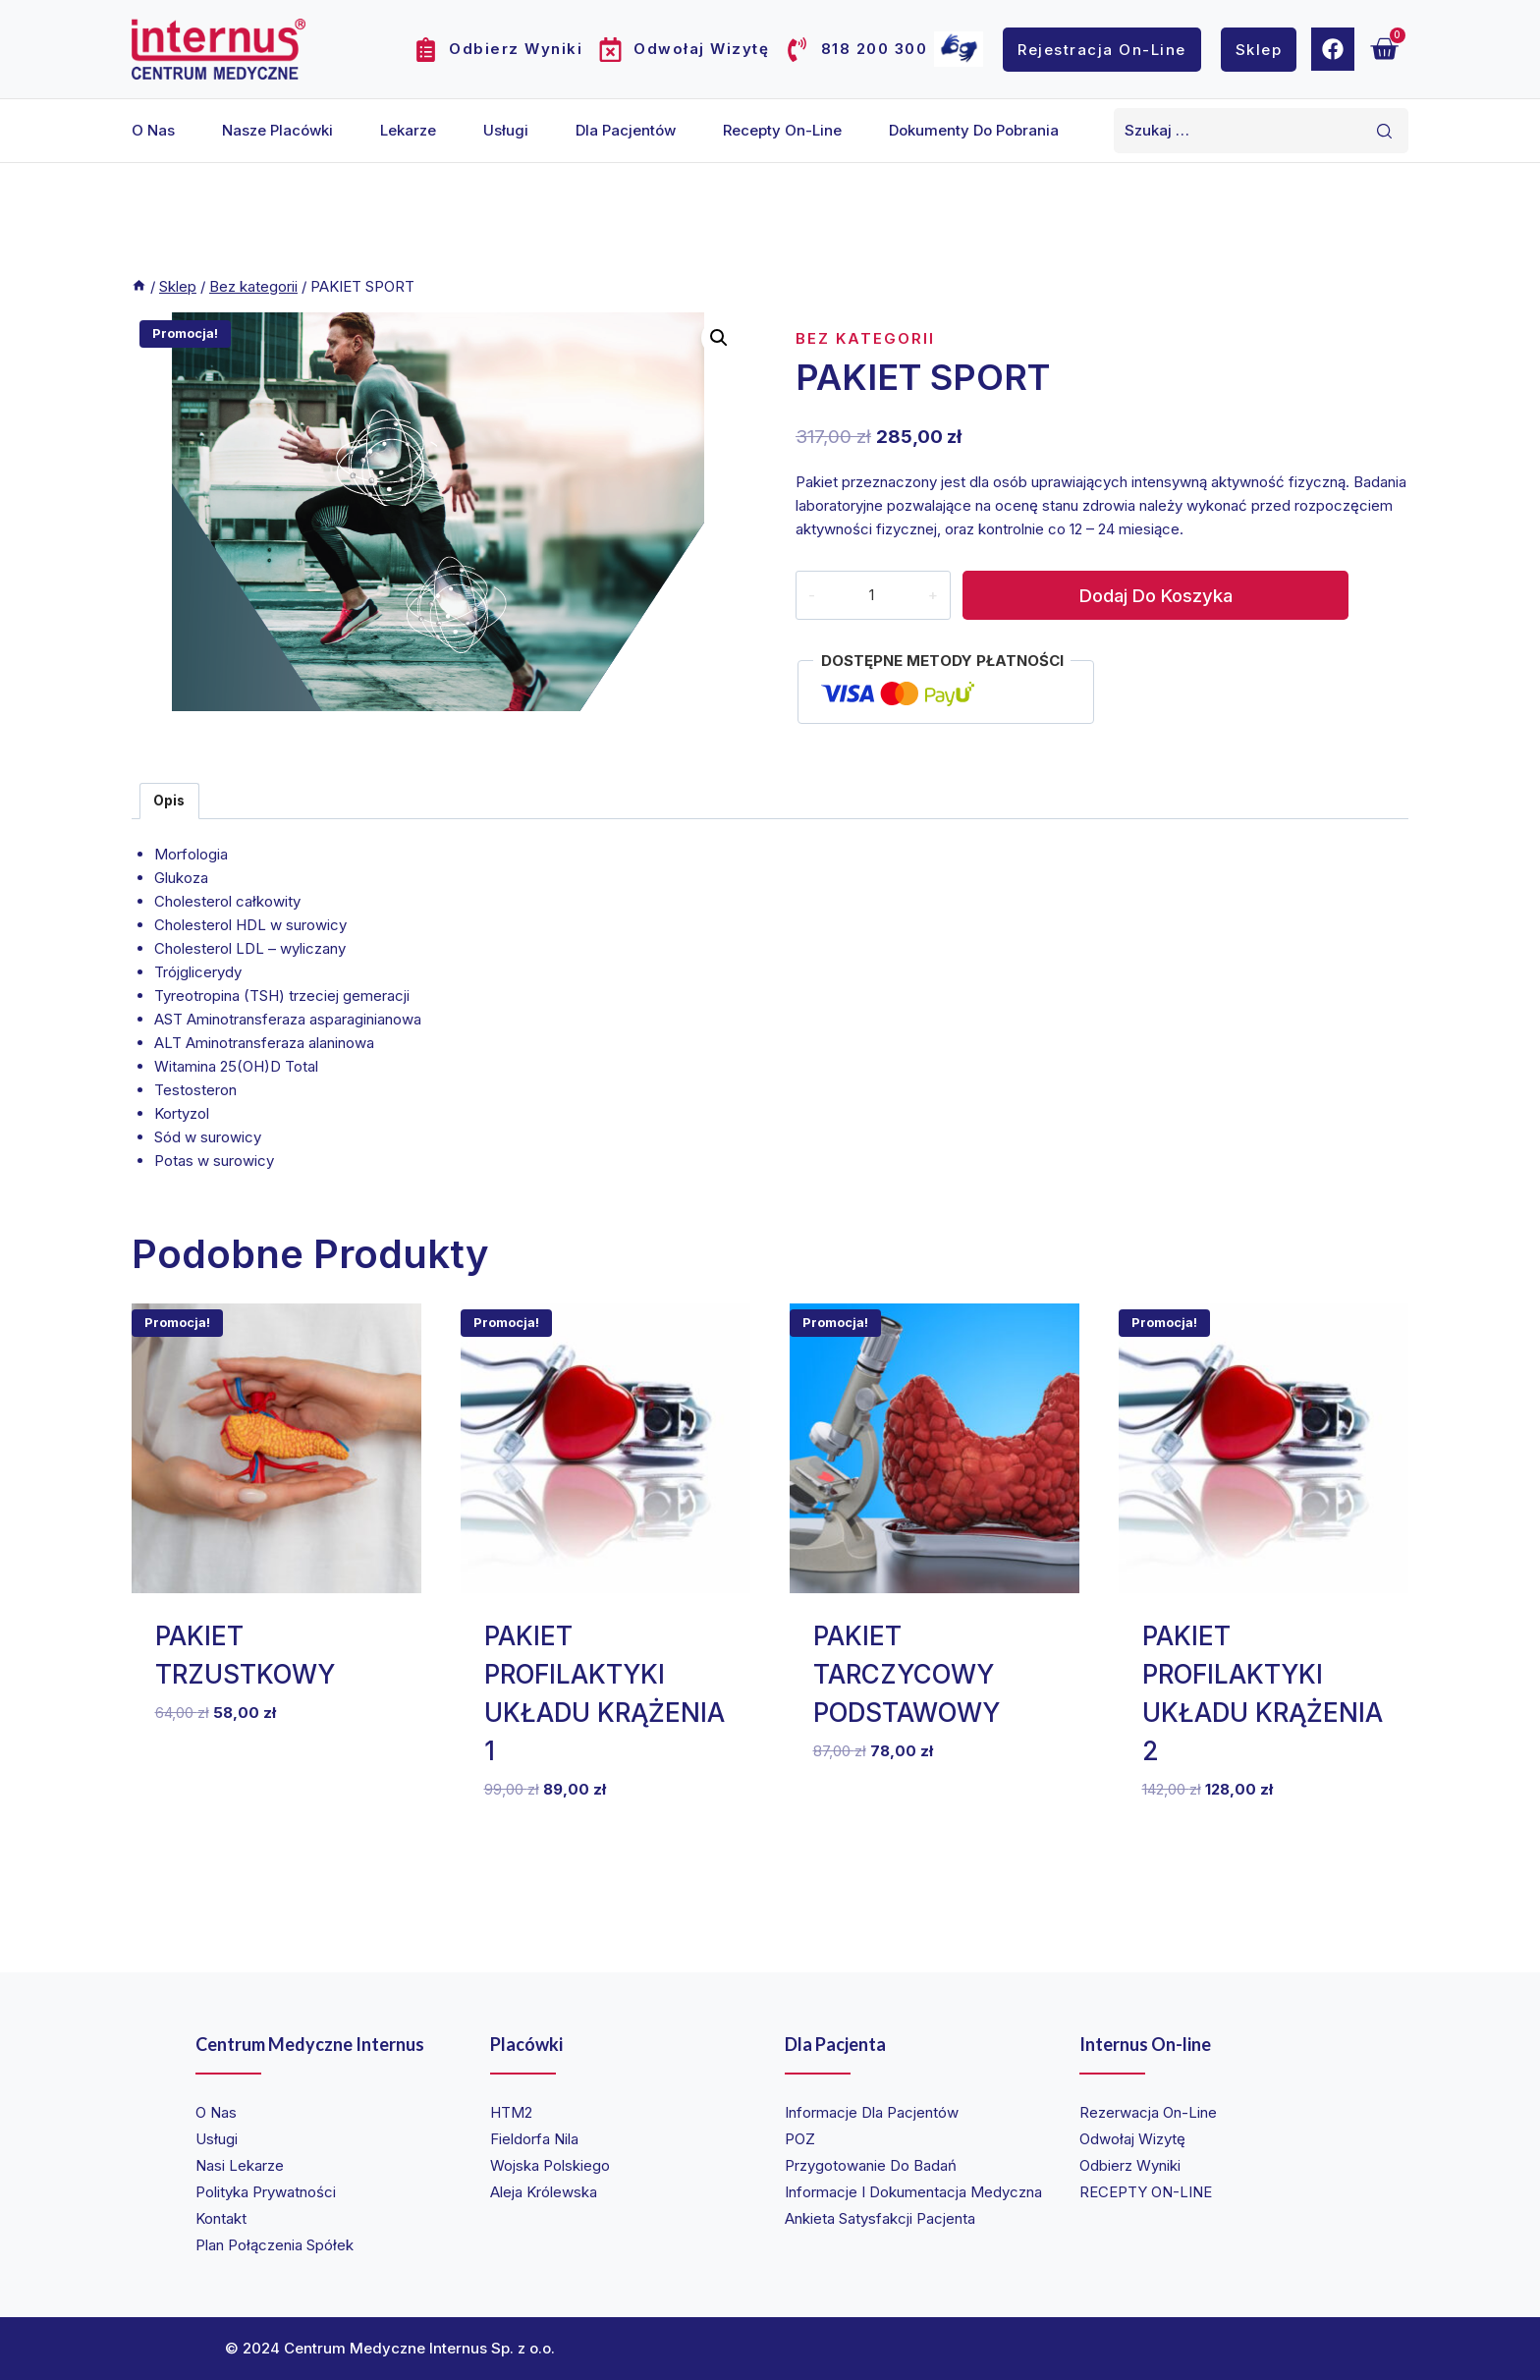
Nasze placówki (277, 130)
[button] (719, 338)
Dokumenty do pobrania (974, 130)
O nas (153, 130)
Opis (169, 800)
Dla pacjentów (626, 130)
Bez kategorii (865, 338)
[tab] (169, 801)
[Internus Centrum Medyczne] (218, 49)
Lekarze (408, 130)
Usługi (505, 130)
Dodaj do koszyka (1154, 594)
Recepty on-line (782, 130)
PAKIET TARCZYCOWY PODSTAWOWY (906, 1674)
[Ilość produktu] (870, 595)
